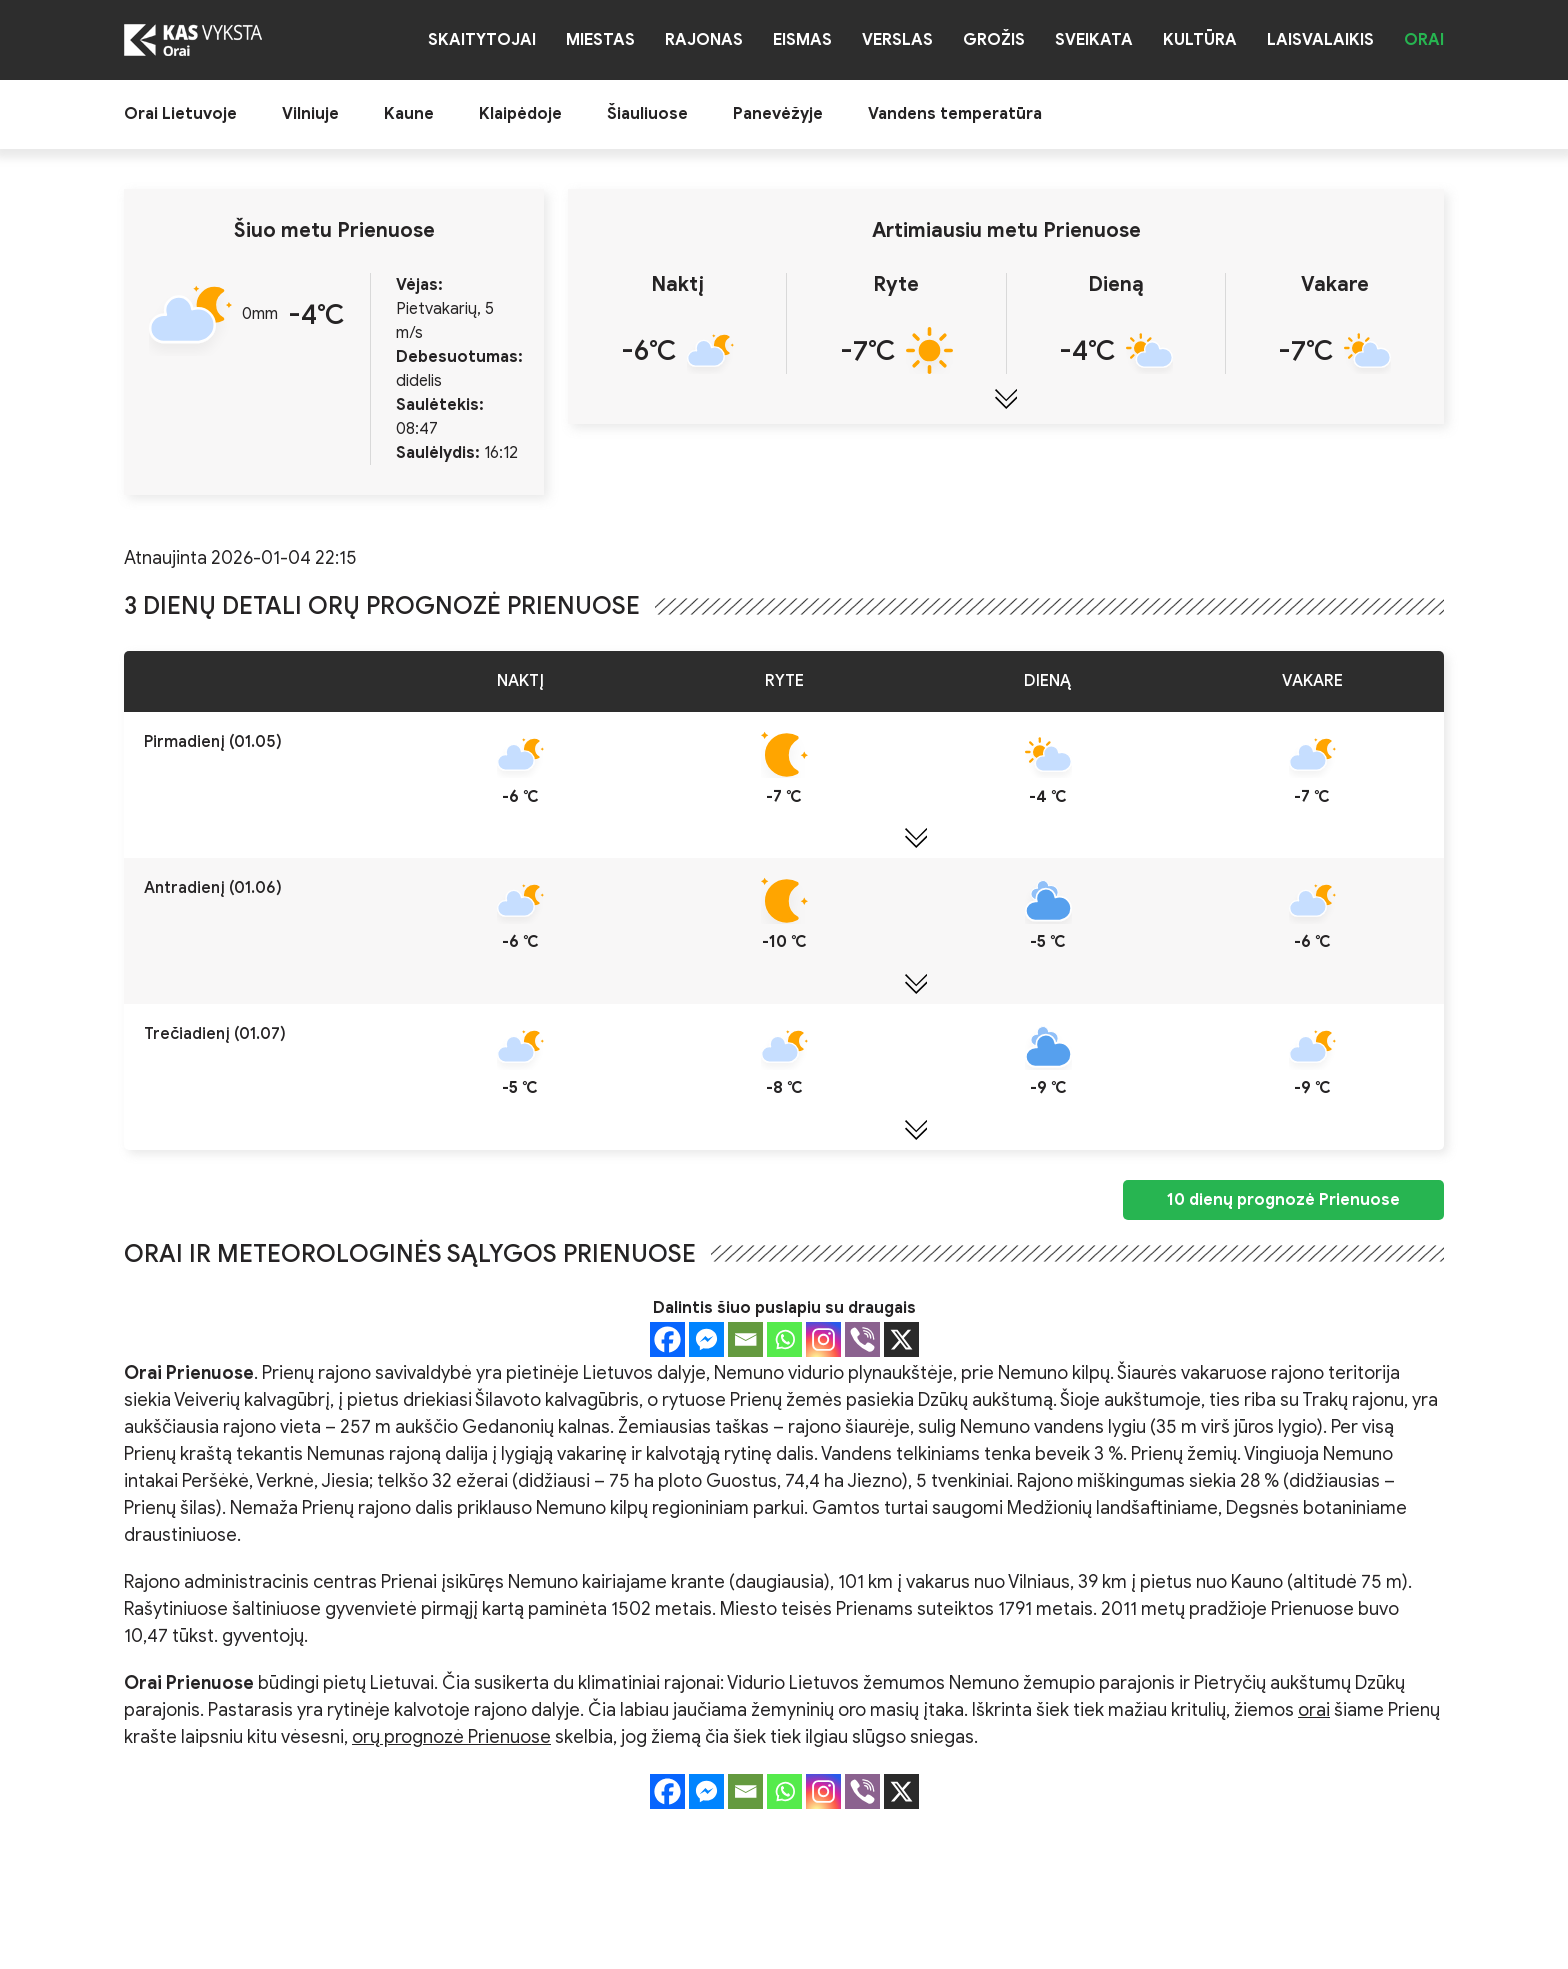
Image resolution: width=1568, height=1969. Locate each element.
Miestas (600, 40)
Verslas (897, 40)
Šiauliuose (647, 114)
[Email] (745, 1339)
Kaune (409, 114)
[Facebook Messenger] (706, 1339)
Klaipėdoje (520, 114)
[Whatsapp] (784, 1339)
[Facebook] (667, 1339)
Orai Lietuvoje (180, 114)
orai (1314, 1710)
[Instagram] (823, 1339)
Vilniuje (310, 114)
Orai (1424, 40)
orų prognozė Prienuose (451, 1737)
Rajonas (704, 40)
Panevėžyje (778, 114)
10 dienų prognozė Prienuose (1283, 1200)
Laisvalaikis (1320, 40)
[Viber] (862, 1339)
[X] (901, 1339)
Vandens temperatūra (955, 114)
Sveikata (1094, 40)
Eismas (802, 40)
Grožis (994, 40)
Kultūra (1200, 40)
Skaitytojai (482, 40)
